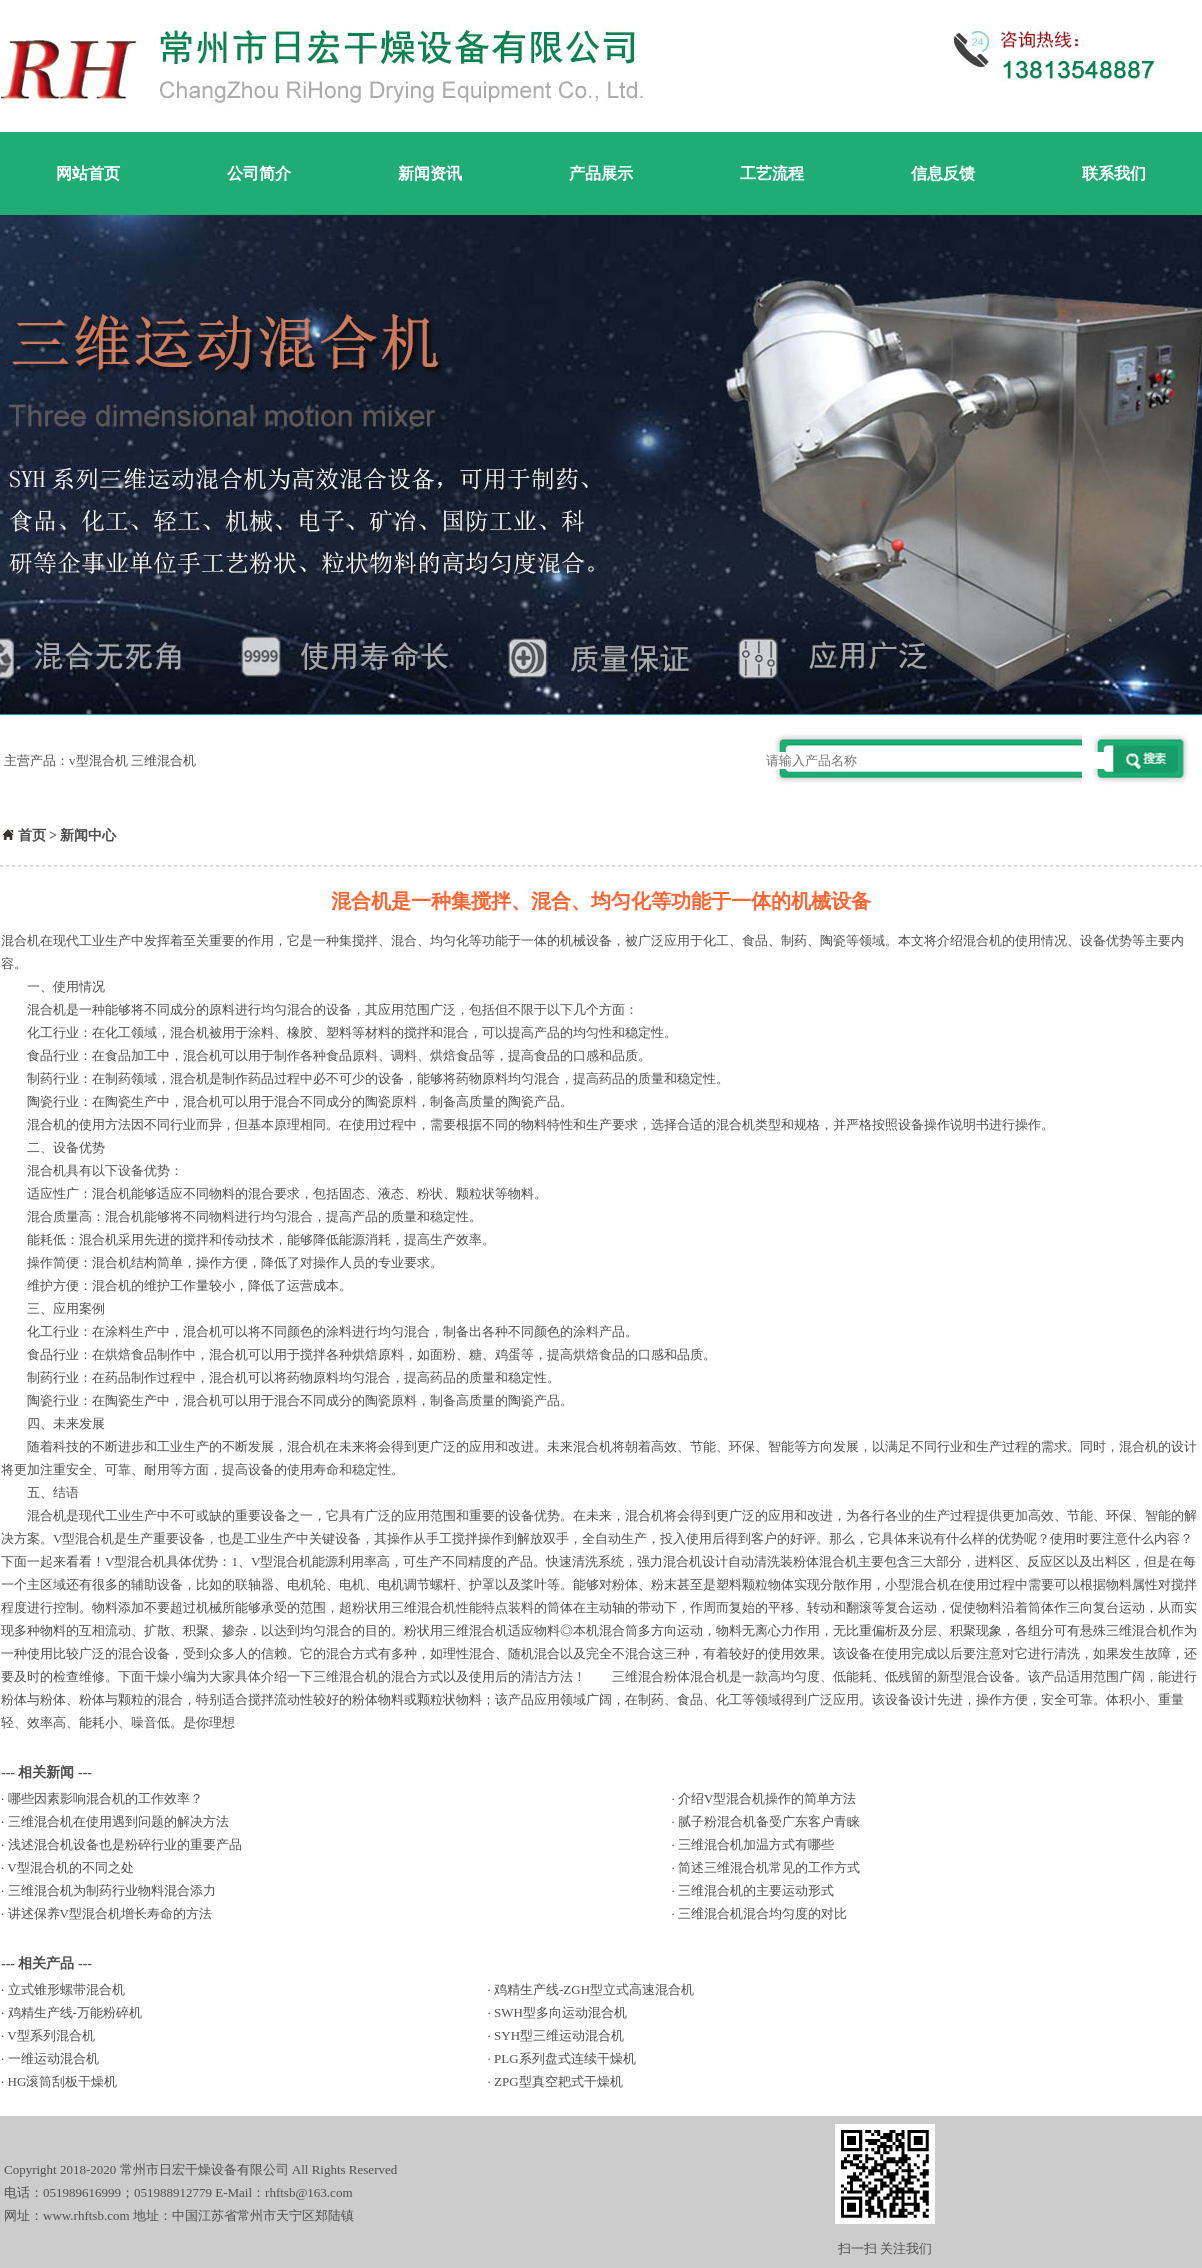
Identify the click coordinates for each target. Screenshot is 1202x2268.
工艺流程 (772, 173)
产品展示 (601, 173)
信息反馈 (943, 173)
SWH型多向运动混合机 (560, 2012)
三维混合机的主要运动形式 (756, 1890)
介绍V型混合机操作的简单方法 (767, 1798)
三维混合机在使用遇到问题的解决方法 (118, 1821)
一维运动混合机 (53, 2058)
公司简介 (259, 173)
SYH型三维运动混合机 (559, 2035)
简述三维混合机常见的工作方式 (769, 1867)
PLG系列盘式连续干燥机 (565, 2058)
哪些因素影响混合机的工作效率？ (105, 1798)
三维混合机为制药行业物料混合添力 (112, 1890)
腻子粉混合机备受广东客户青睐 (769, 1821)
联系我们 (1114, 173)
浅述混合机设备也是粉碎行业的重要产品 (125, 1844)
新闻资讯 (430, 173)
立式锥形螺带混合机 (66, 1989)
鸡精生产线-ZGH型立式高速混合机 (594, 1989)
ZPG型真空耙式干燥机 (558, 2081)
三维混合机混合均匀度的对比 (762, 1913)
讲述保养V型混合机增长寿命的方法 (110, 1913)
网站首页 (88, 173)
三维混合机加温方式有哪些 (756, 1844)
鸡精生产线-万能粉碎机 (75, 2012)
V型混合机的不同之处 (70, 1867)
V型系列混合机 (50, 2035)
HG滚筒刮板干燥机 (63, 2081)
